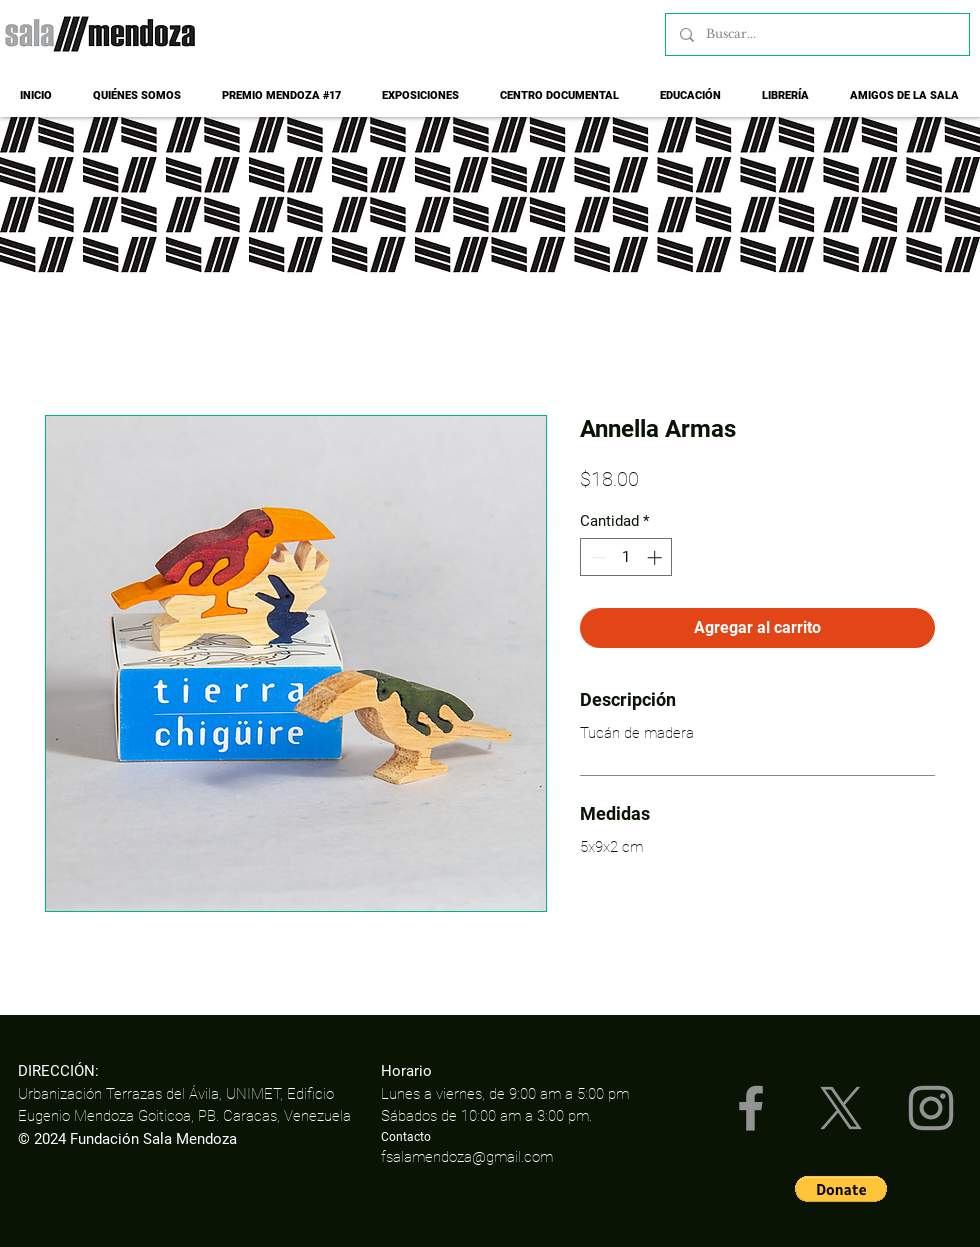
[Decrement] (596, 557)
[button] (841, 1189)
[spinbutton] (626, 557)
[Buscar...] (816, 34)
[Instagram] (931, 1108)
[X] (841, 1108)
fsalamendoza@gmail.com (467, 1157)
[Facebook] (751, 1108)
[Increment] (656, 557)
